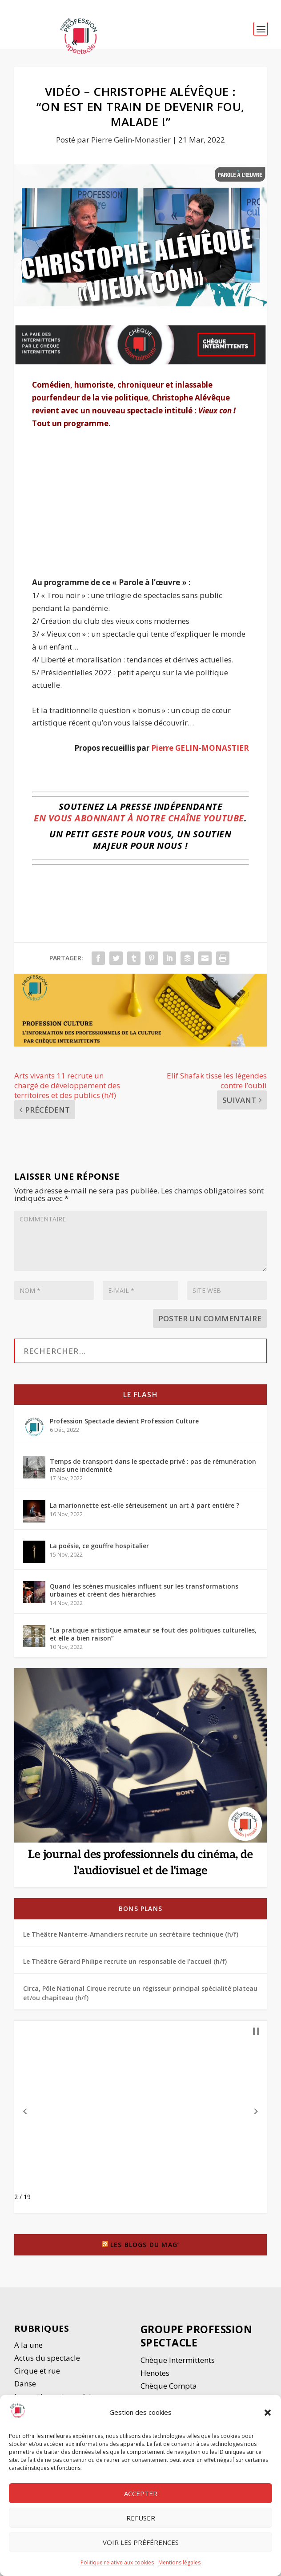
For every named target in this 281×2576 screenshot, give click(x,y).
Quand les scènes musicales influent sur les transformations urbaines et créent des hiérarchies (144, 1590)
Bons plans (140, 1908)
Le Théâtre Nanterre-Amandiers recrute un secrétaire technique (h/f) (130, 1934)
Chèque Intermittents (177, 2360)
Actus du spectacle (47, 2358)
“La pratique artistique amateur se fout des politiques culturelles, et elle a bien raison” (153, 1634)
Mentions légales (179, 2562)
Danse (26, 2383)
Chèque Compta (168, 2386)
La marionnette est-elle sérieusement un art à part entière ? (144, 1505)
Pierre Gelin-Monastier (131, 140)
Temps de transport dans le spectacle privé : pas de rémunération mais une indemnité (153, 1465)
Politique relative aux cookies (117, 2562)
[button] (267, 2412)
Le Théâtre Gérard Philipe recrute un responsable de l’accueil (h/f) (125, 1961)
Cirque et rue (37, 2371)
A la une (29, 2345)
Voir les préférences (141, 2542)
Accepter (140, 2493)
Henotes (154, 2373)
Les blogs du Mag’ (144, 2244)
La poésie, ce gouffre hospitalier (99, 1546)
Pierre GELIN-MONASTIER (200, 748)
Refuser (140, 2517)
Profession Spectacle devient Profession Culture (124, 1421)
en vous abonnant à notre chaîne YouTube (139, 818)
